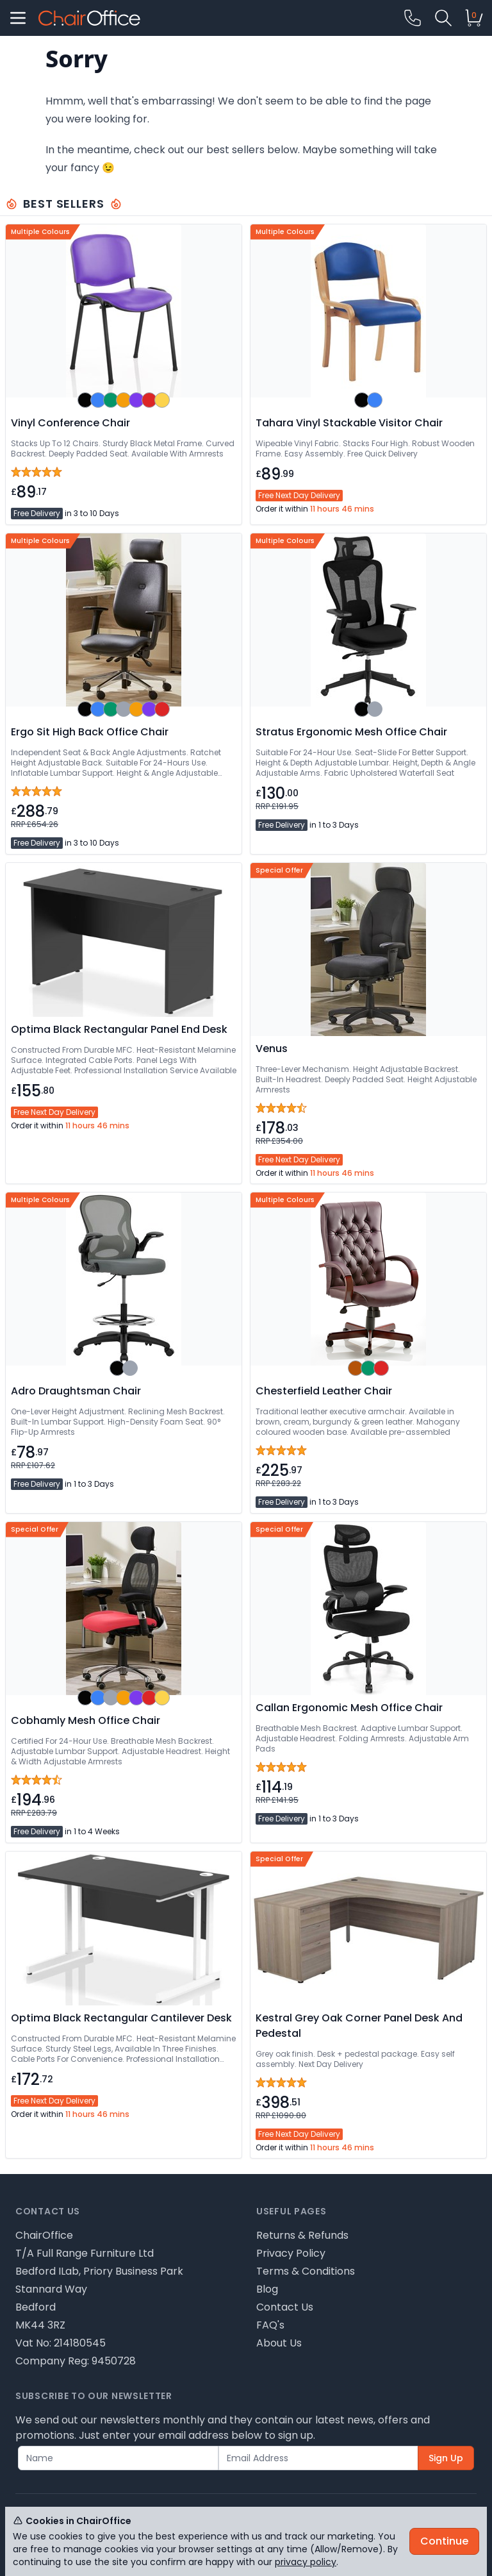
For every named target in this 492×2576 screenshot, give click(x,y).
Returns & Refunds (302, 2235)
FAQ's (270, 2325)
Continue (444, 2541)
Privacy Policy (290, 2253)
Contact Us (284, 2307)
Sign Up (446, 2458)
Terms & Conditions (305, 2271)
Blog (267, 2289)
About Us (279, 2343)
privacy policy (305, 2561)
